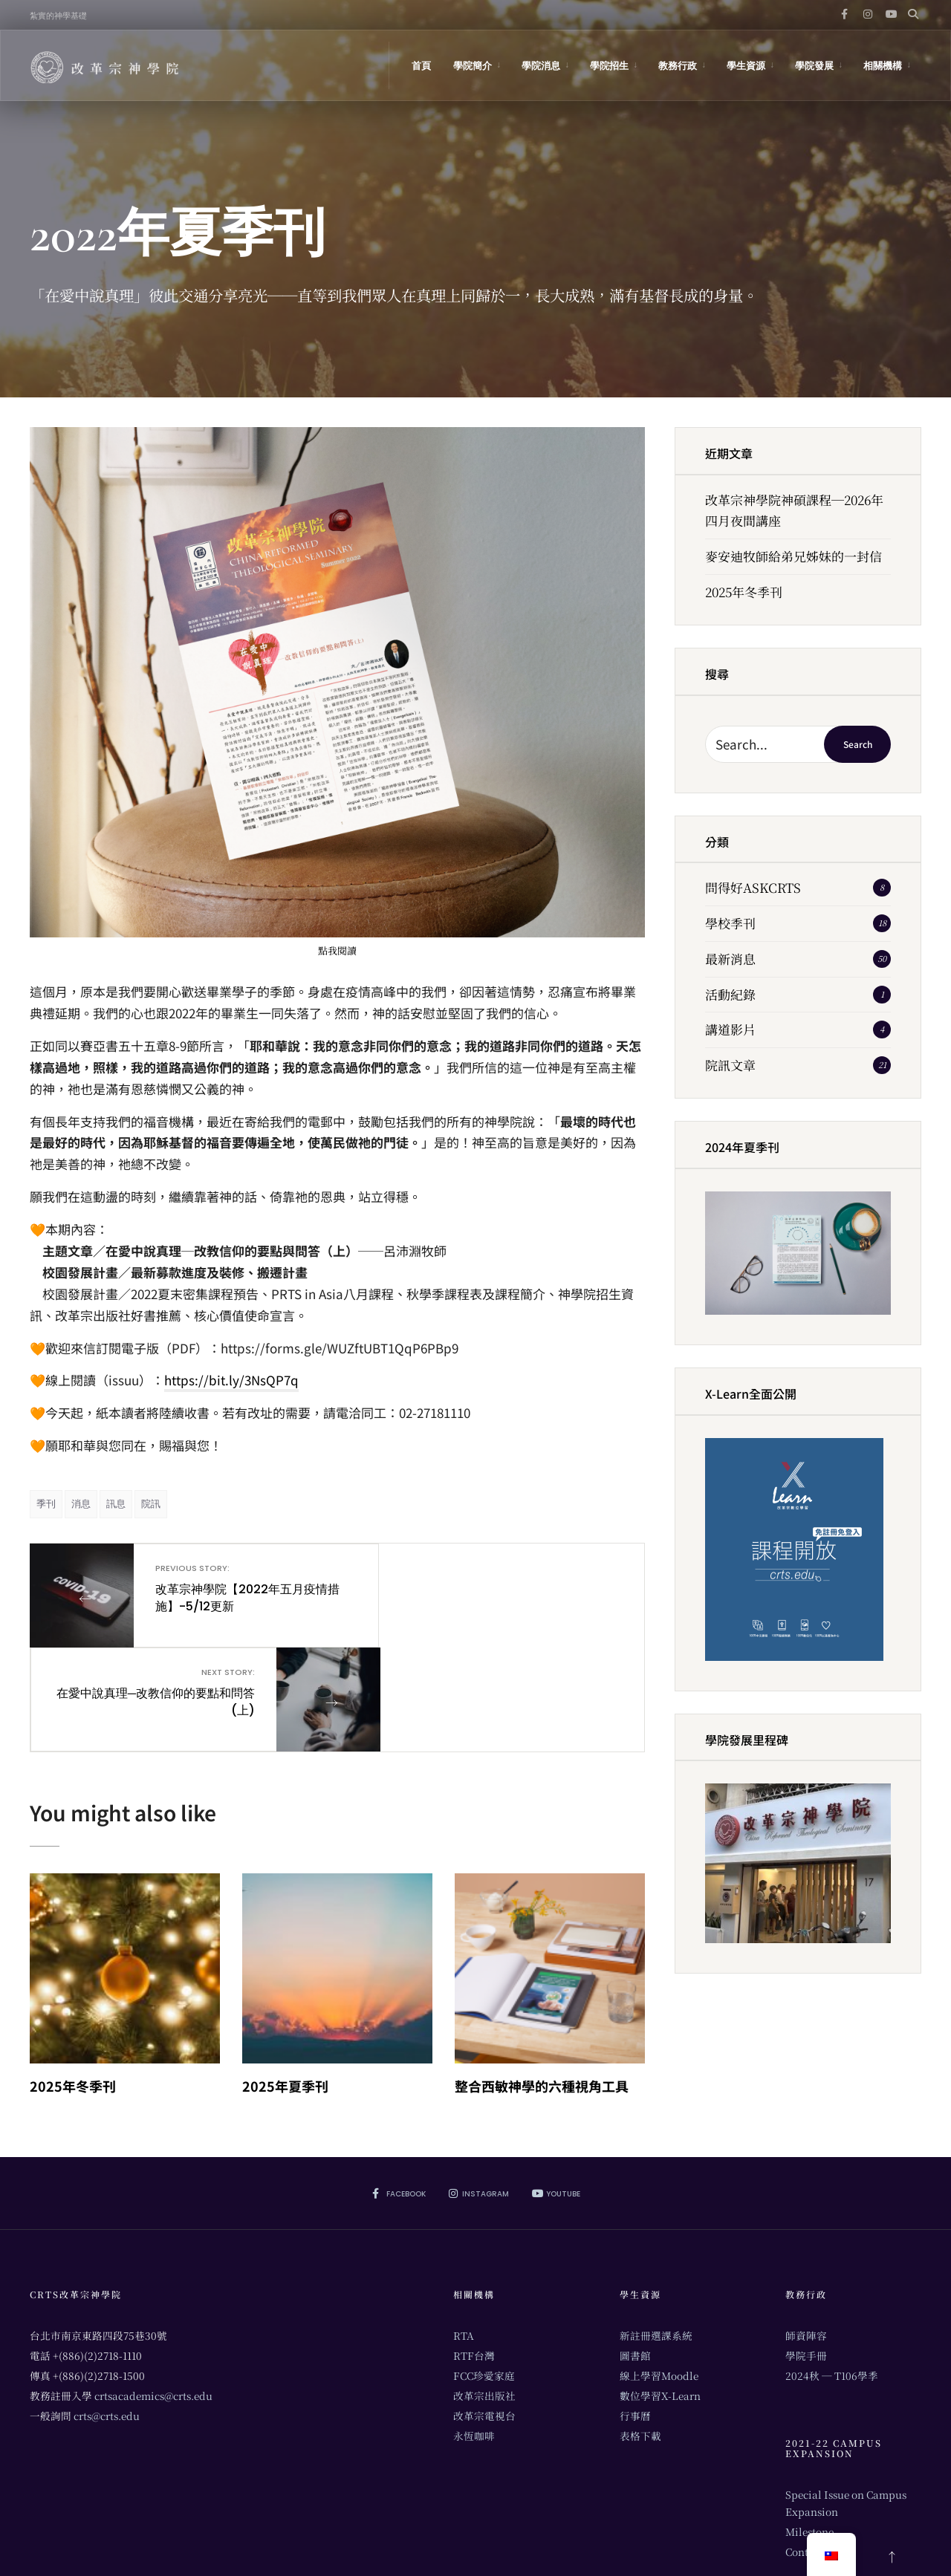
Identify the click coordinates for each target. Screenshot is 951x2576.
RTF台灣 (474, 2249)
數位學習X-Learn (660, 2290)
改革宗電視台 (484, 2310)
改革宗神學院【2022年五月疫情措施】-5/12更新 (228, 1587)
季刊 (46, 1504)
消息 (81, 1504)
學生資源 (746, 65)
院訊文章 (730, 1065)
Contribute (812, 2446)
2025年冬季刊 (73, 1980)
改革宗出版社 (484, 2290)
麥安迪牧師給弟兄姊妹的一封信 (793, 556)
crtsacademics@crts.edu (153, 2290)
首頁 (421, 65)
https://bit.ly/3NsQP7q (231, 1379)
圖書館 (635, 2249)
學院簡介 (472, 65)
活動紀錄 (730, 994)
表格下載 (640, 2330)
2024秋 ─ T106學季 (831, 2270)
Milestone (809, 2426)
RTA (463, 2229)
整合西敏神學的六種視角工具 (542, 1980)
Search (857, 744)
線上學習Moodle (659, 2270)
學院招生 (609, 65)
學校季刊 (730, 923)
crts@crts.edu (107, 2310)
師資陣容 (806, 2229)
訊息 (116, 1504)
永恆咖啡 (474, 2330)
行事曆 (635, 2310)
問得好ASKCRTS (753, 887)
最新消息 (730, 958)
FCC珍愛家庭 (484, 2270)
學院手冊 (806, 2249)
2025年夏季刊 (285, 1980)
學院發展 (814, 65)
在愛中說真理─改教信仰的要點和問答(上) (446, 1587)
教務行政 (677, 65)
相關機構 (882, 65)
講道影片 (730, 1029)
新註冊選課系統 (656, 2229)
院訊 (150, 1504)
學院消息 (541, 65)
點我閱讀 (337, 950)
